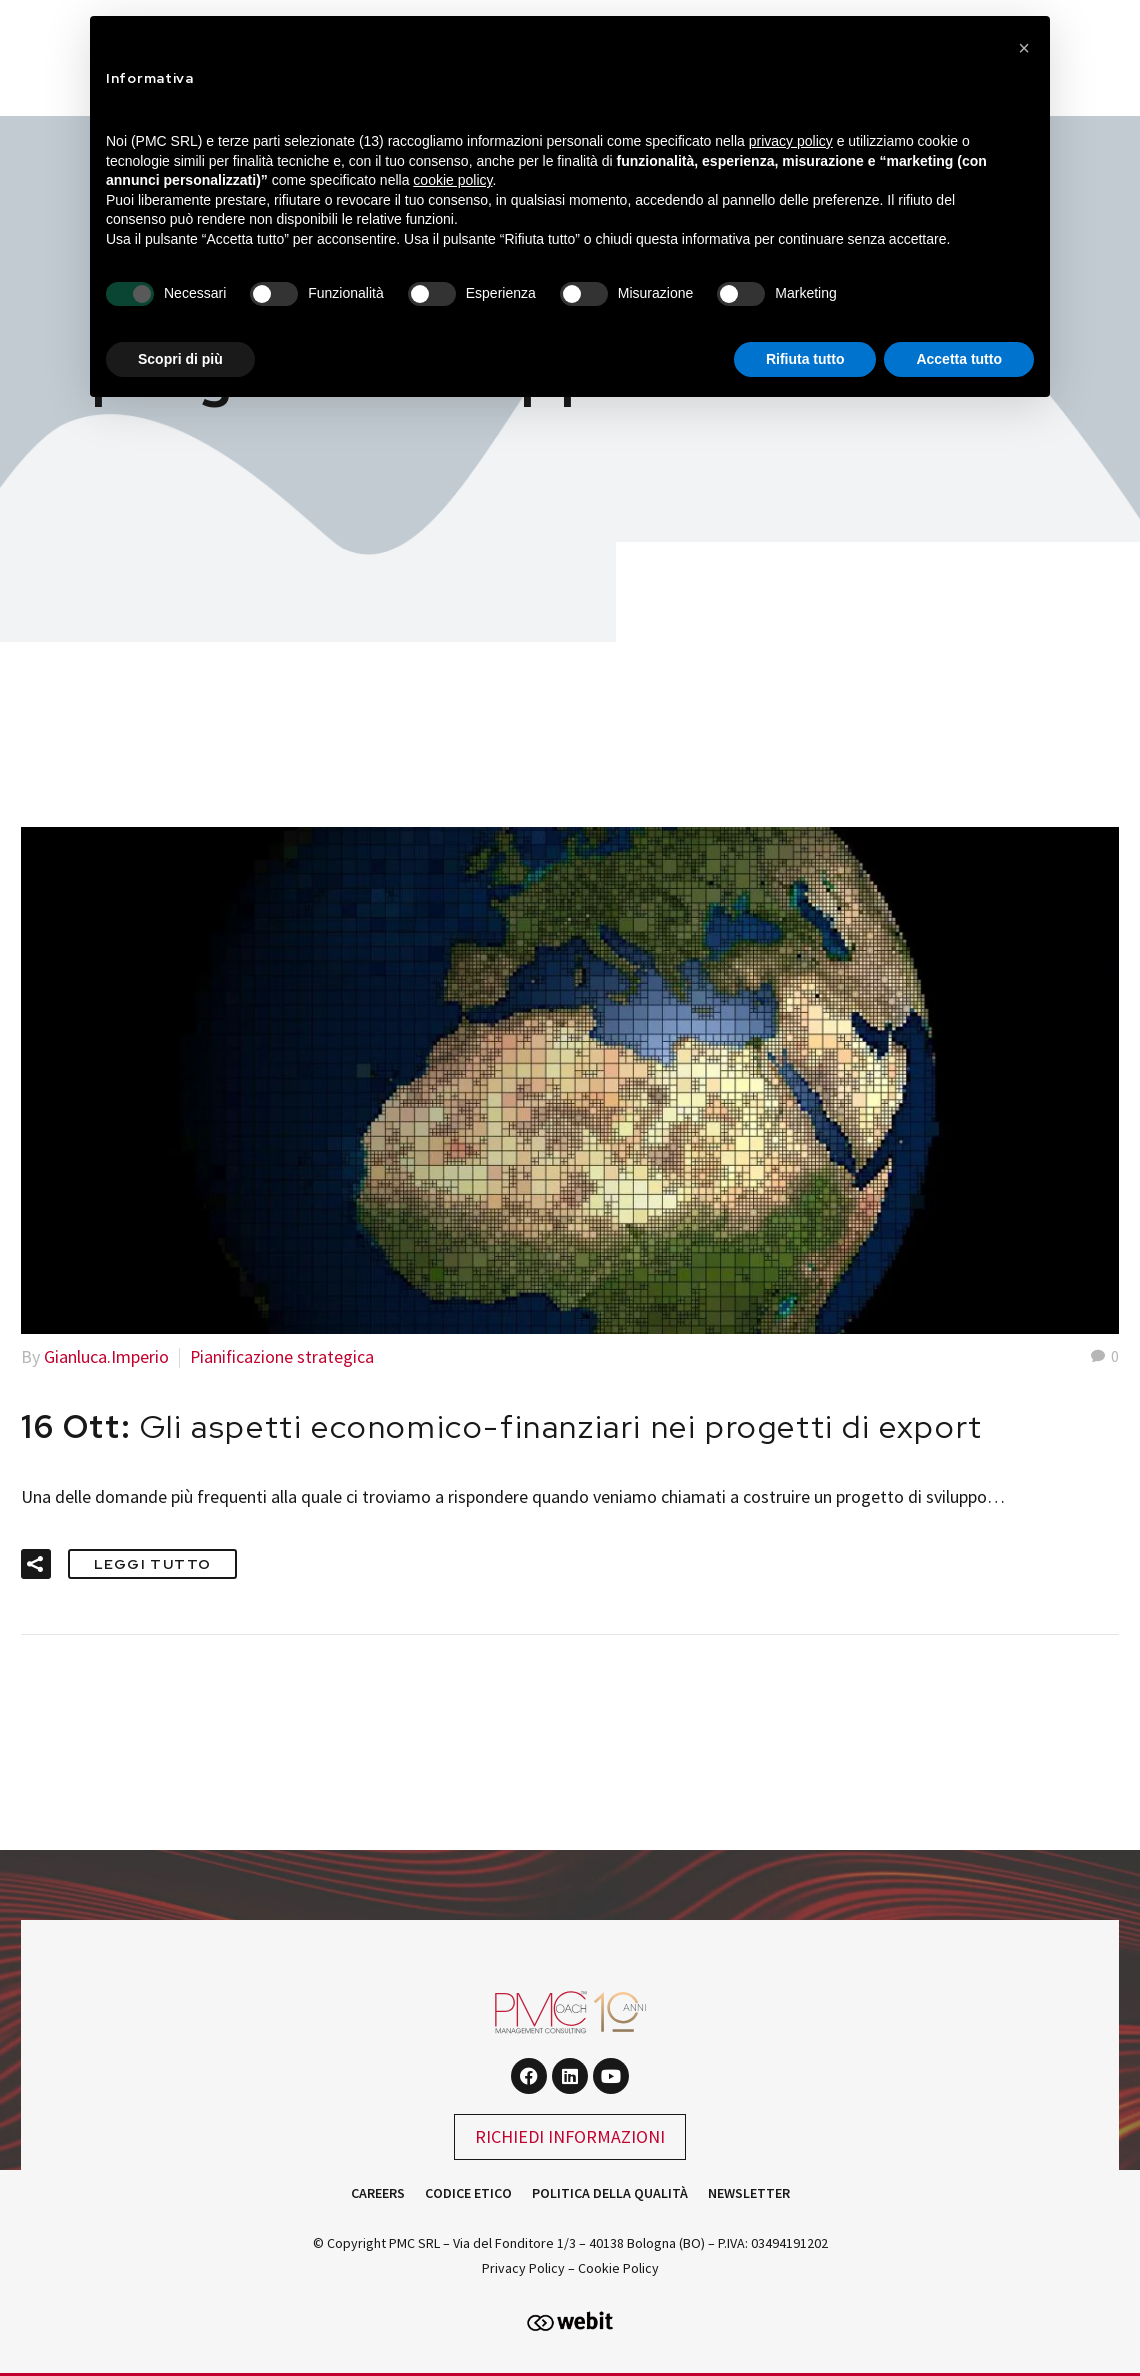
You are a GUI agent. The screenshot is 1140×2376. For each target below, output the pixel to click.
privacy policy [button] (791, 141)
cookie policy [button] (452, 180)
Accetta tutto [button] (959, 359)
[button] (36, 1563)
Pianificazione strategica (283, 1356)
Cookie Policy (618, 2267)
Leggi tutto (152, 1563)
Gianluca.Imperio (106, 1356)
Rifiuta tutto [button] (805, 359)
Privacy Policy (523, 2267)
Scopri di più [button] (180, 359)
